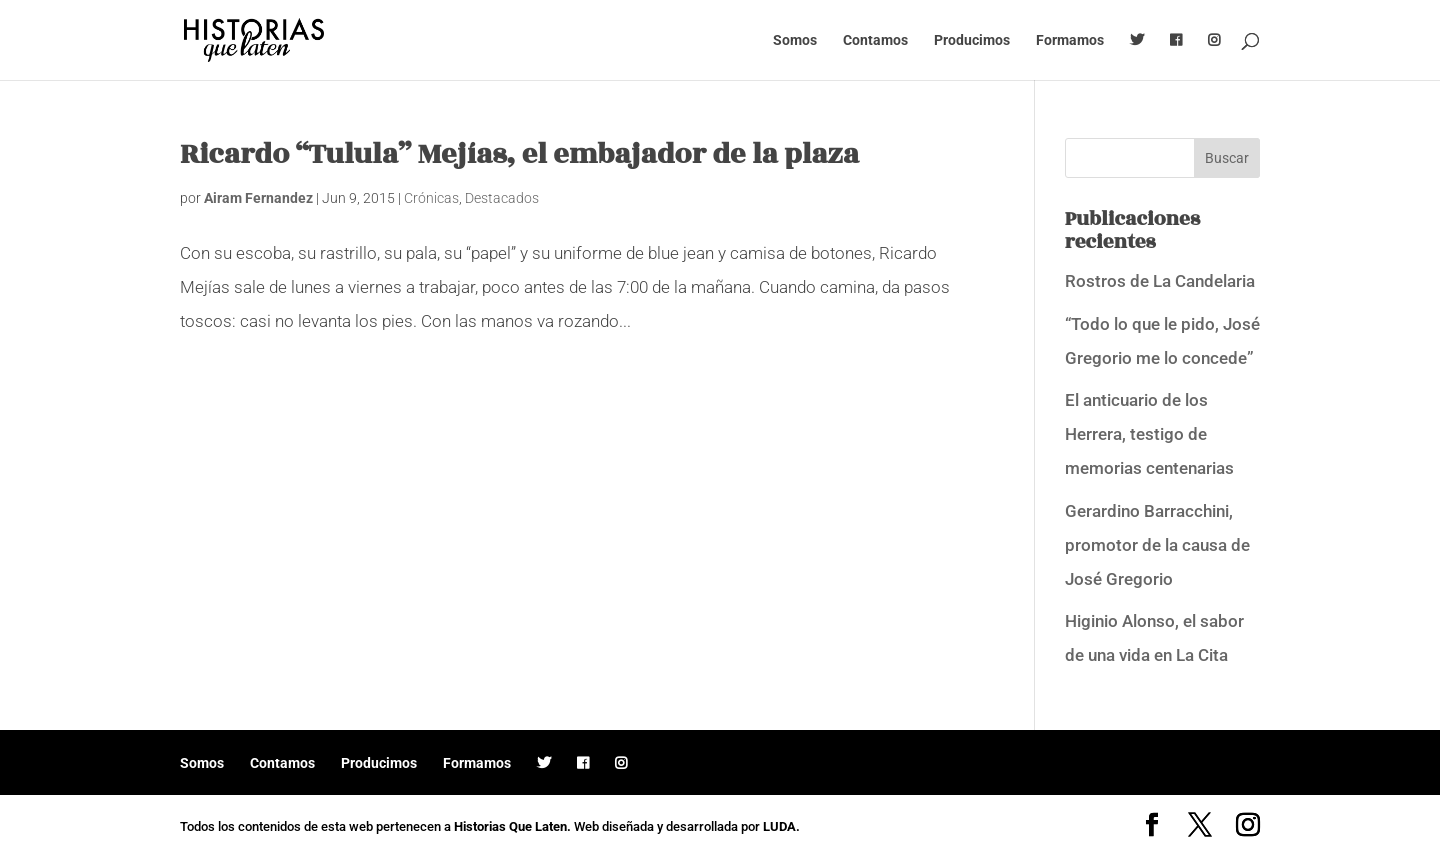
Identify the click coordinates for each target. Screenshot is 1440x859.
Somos (795, 40)
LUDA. (781, 826)
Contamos (875, 40)
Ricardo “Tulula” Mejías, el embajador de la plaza (519, 154)
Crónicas (431, 198)
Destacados (502, 198)
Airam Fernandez (258, 198)
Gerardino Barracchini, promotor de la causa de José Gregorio (1157, 545)
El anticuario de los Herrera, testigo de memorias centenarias (1149, 434)
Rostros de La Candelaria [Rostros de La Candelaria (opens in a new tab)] (1160, 281)
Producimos (972, 40)
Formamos (1070, 40)
